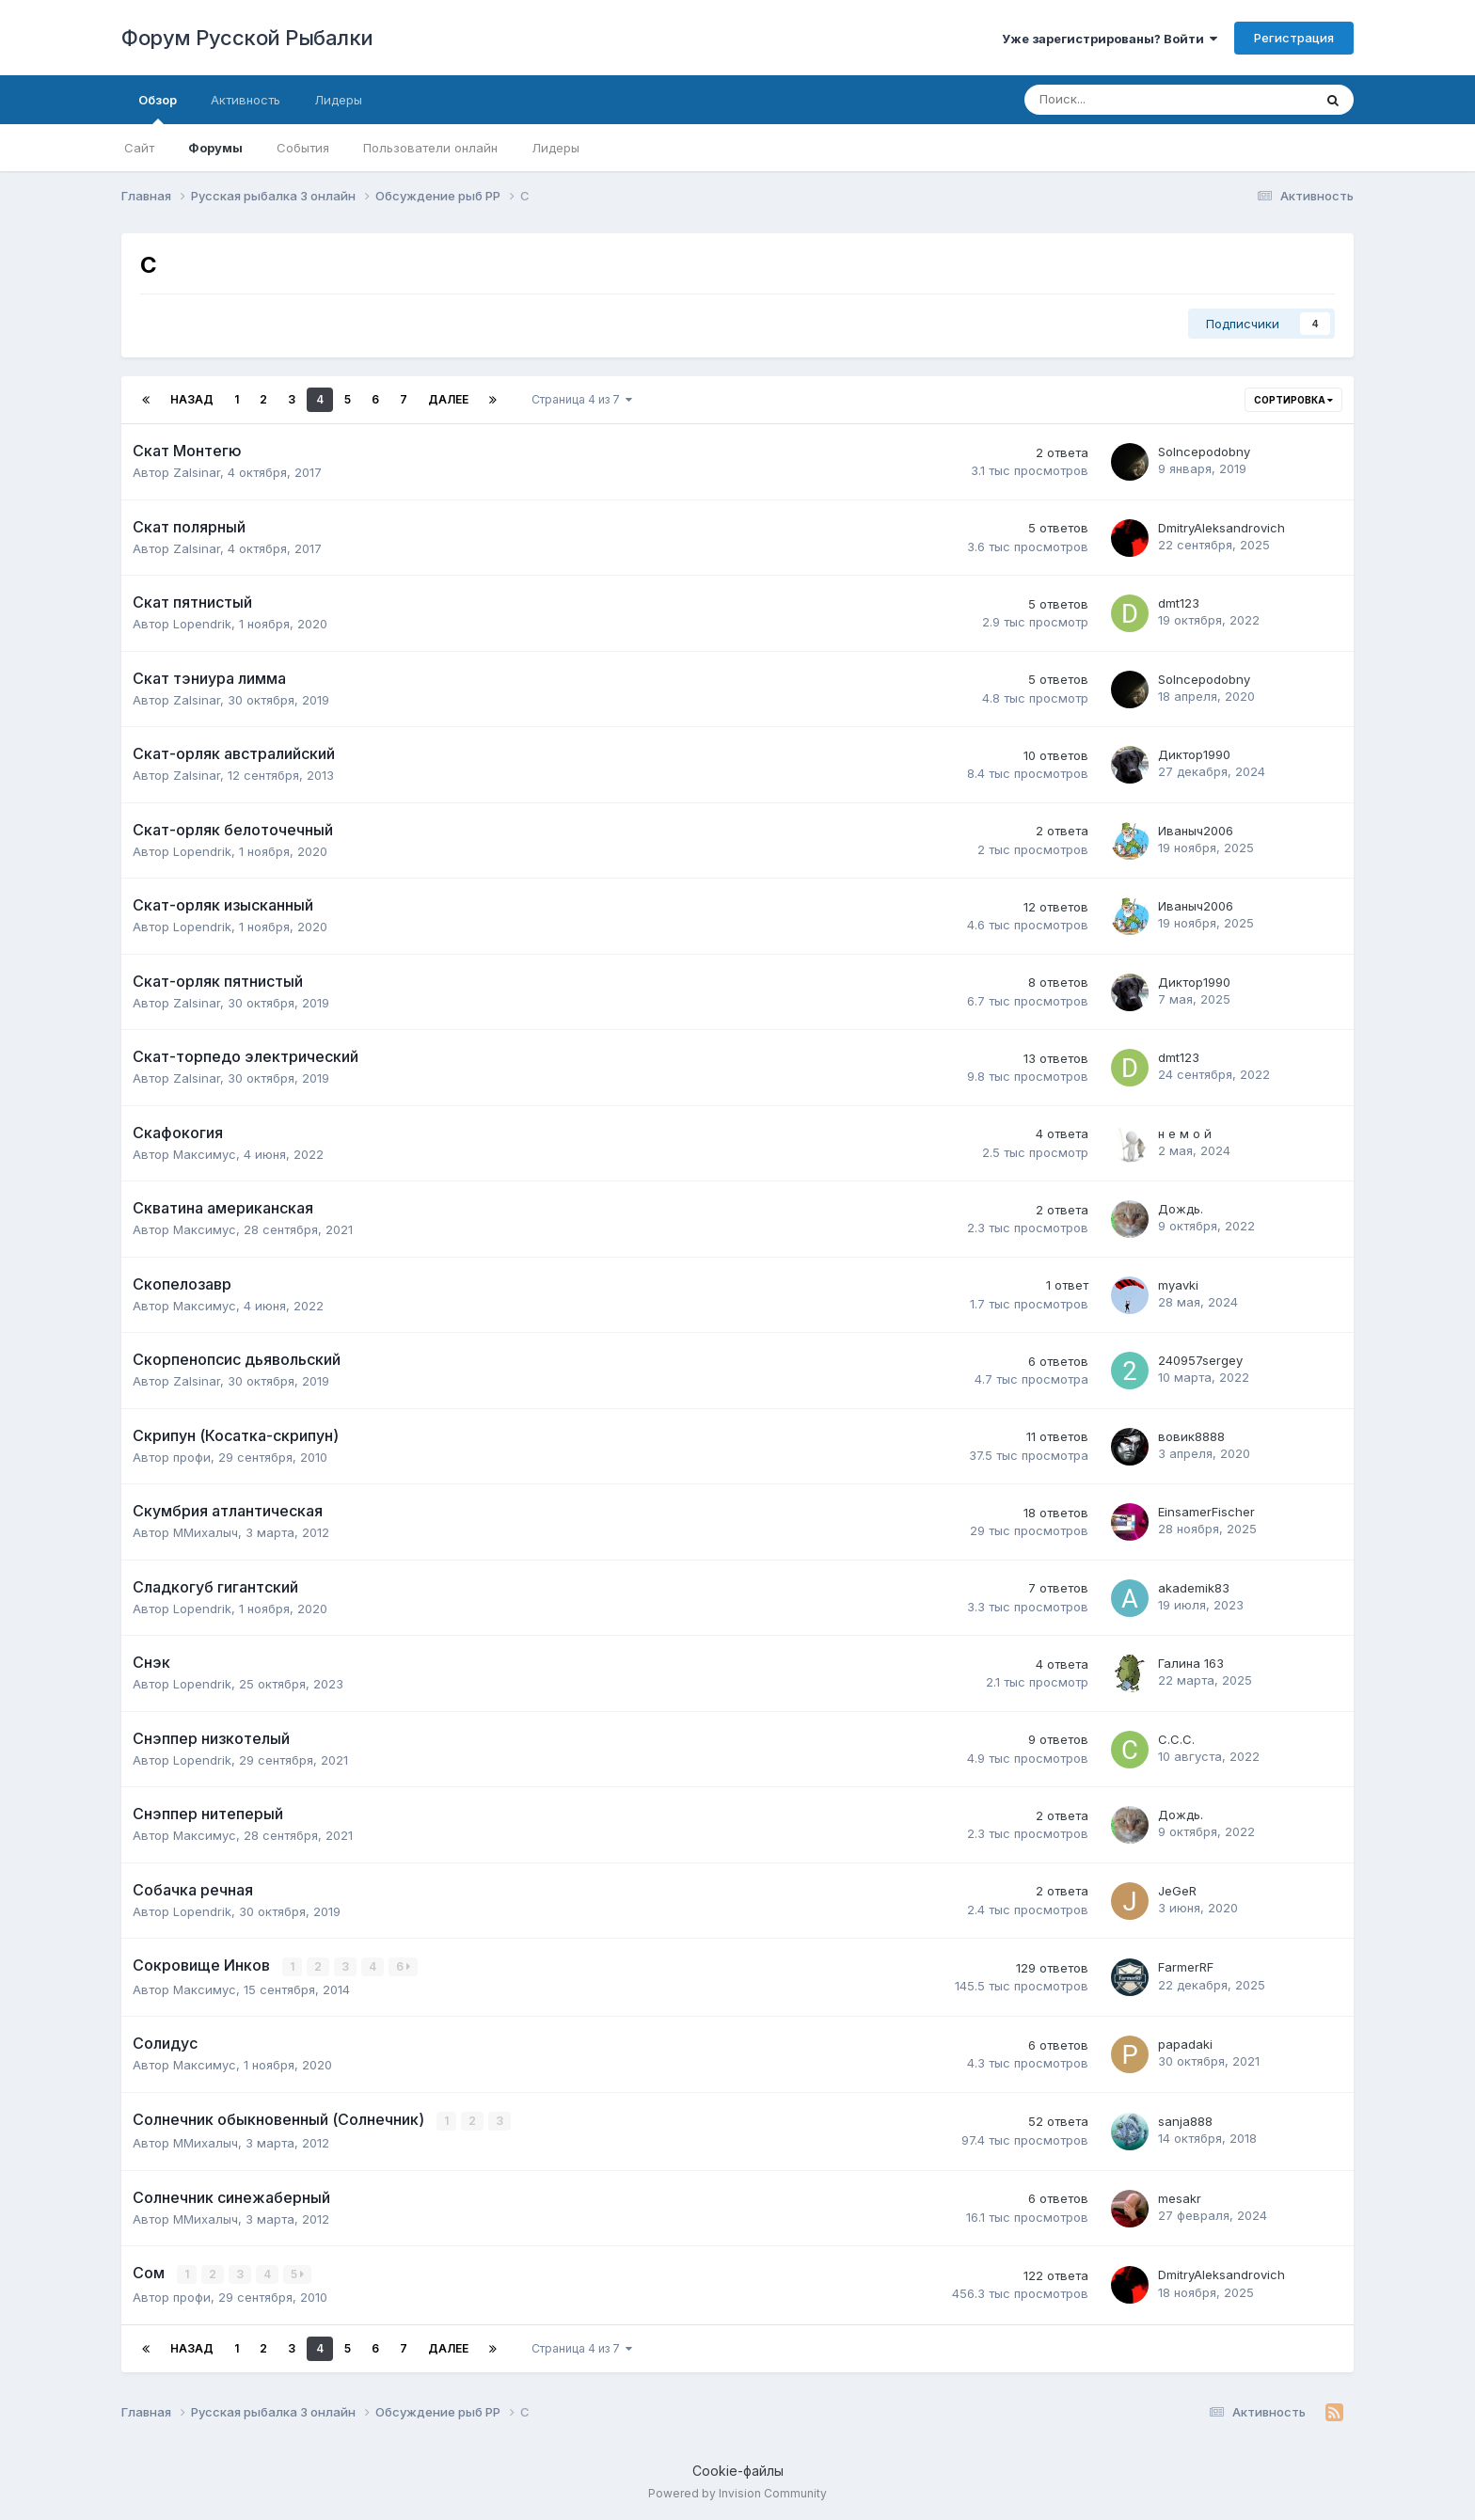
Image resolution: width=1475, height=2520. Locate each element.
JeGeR (1177, 1890)
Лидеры (555, 147)
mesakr (1179, 2197)
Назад (192, 399)
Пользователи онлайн (430, 147)
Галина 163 (1191, 1663)
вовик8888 (1191, 1436)
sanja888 (1185, 2120)
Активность (245, 99)
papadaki (1185, 2044)
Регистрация (1294, 37)
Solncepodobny (1204, 451)
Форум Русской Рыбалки (247, 37)
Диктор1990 (1194, 754)
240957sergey (1200, 1360)
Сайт (139, 147)
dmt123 (1178, 602)
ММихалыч (205, 1532)
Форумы (215, 147)
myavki (1178, 1284)
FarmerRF (1185, 1966)
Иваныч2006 (1195, 830)
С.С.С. (1176, 1739)
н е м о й (1185, 1133)
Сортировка (1293, 399)
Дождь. (1180, 1208)
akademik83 (1193, 1587)
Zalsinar (196, 472)
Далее (448, 399)
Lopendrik (202, 623)
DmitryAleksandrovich (1221, 527)
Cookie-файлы (738, 2469)
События (303, 147)
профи (192, 1457)
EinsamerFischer (1206, 1511)
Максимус (204, 1154)
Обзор (157, 108)
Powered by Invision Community (737, 2492)
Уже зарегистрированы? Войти (1109, 38)
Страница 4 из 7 (581, 399)
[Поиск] (1116, 100)
